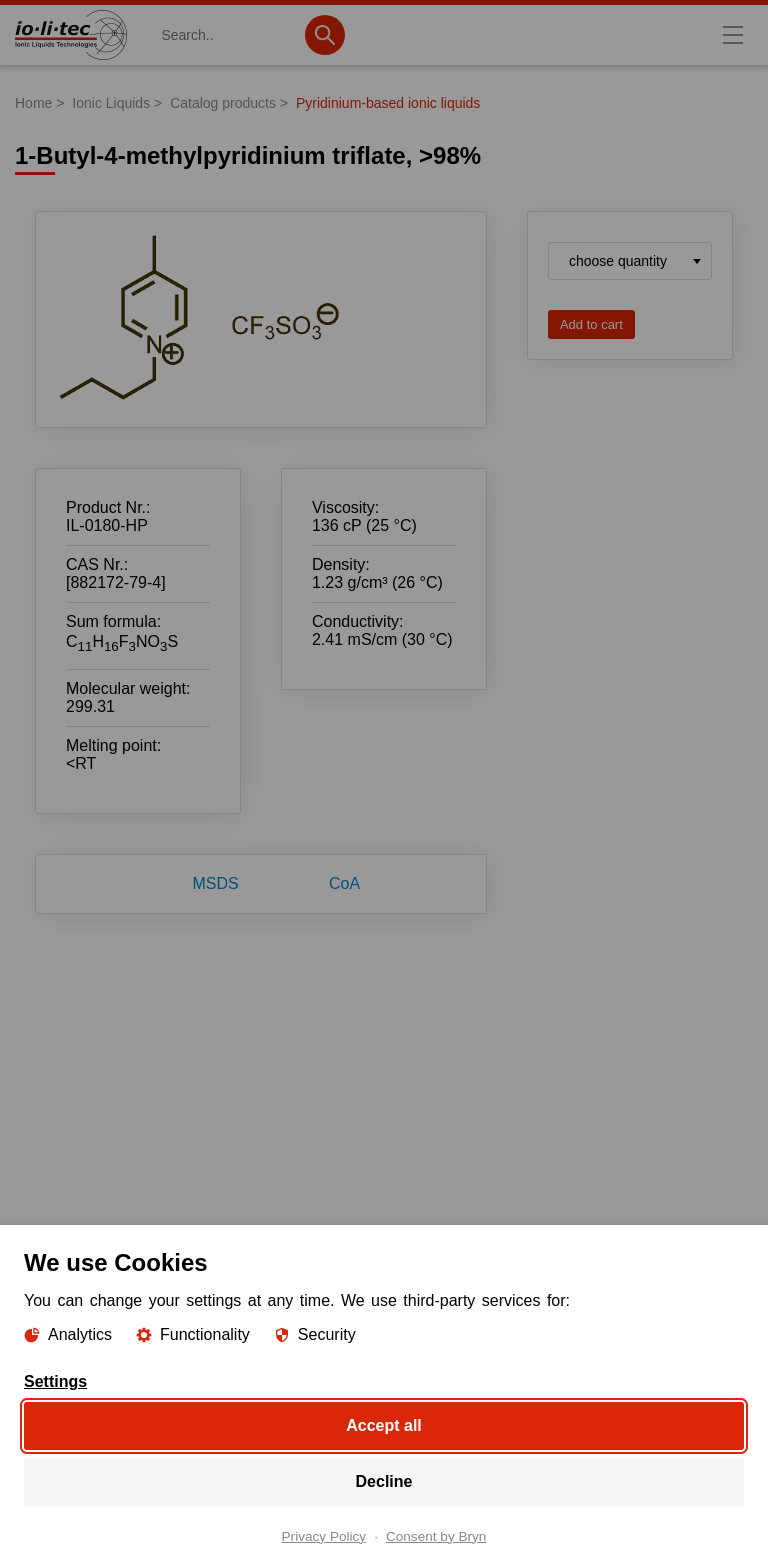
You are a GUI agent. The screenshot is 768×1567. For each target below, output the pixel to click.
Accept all (384, 1424)
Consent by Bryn (436, 1536)
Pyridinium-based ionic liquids (388, 103)
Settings (55, 1381)
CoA (344, 883)
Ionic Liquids (111, 103)
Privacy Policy (324, 1536)
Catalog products (223, 103)
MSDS (216, 883)
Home (33, 103)
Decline (384, 1480)
